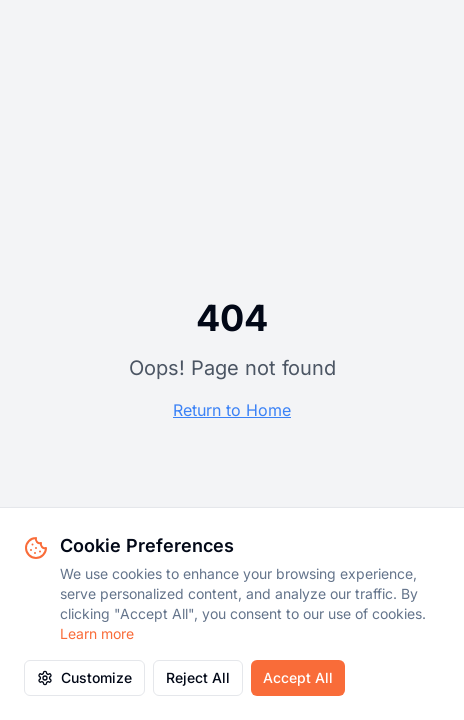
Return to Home (232, 410)
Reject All (198, 677)
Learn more (97, 633)
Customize (84, 677)
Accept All (298, 677)
